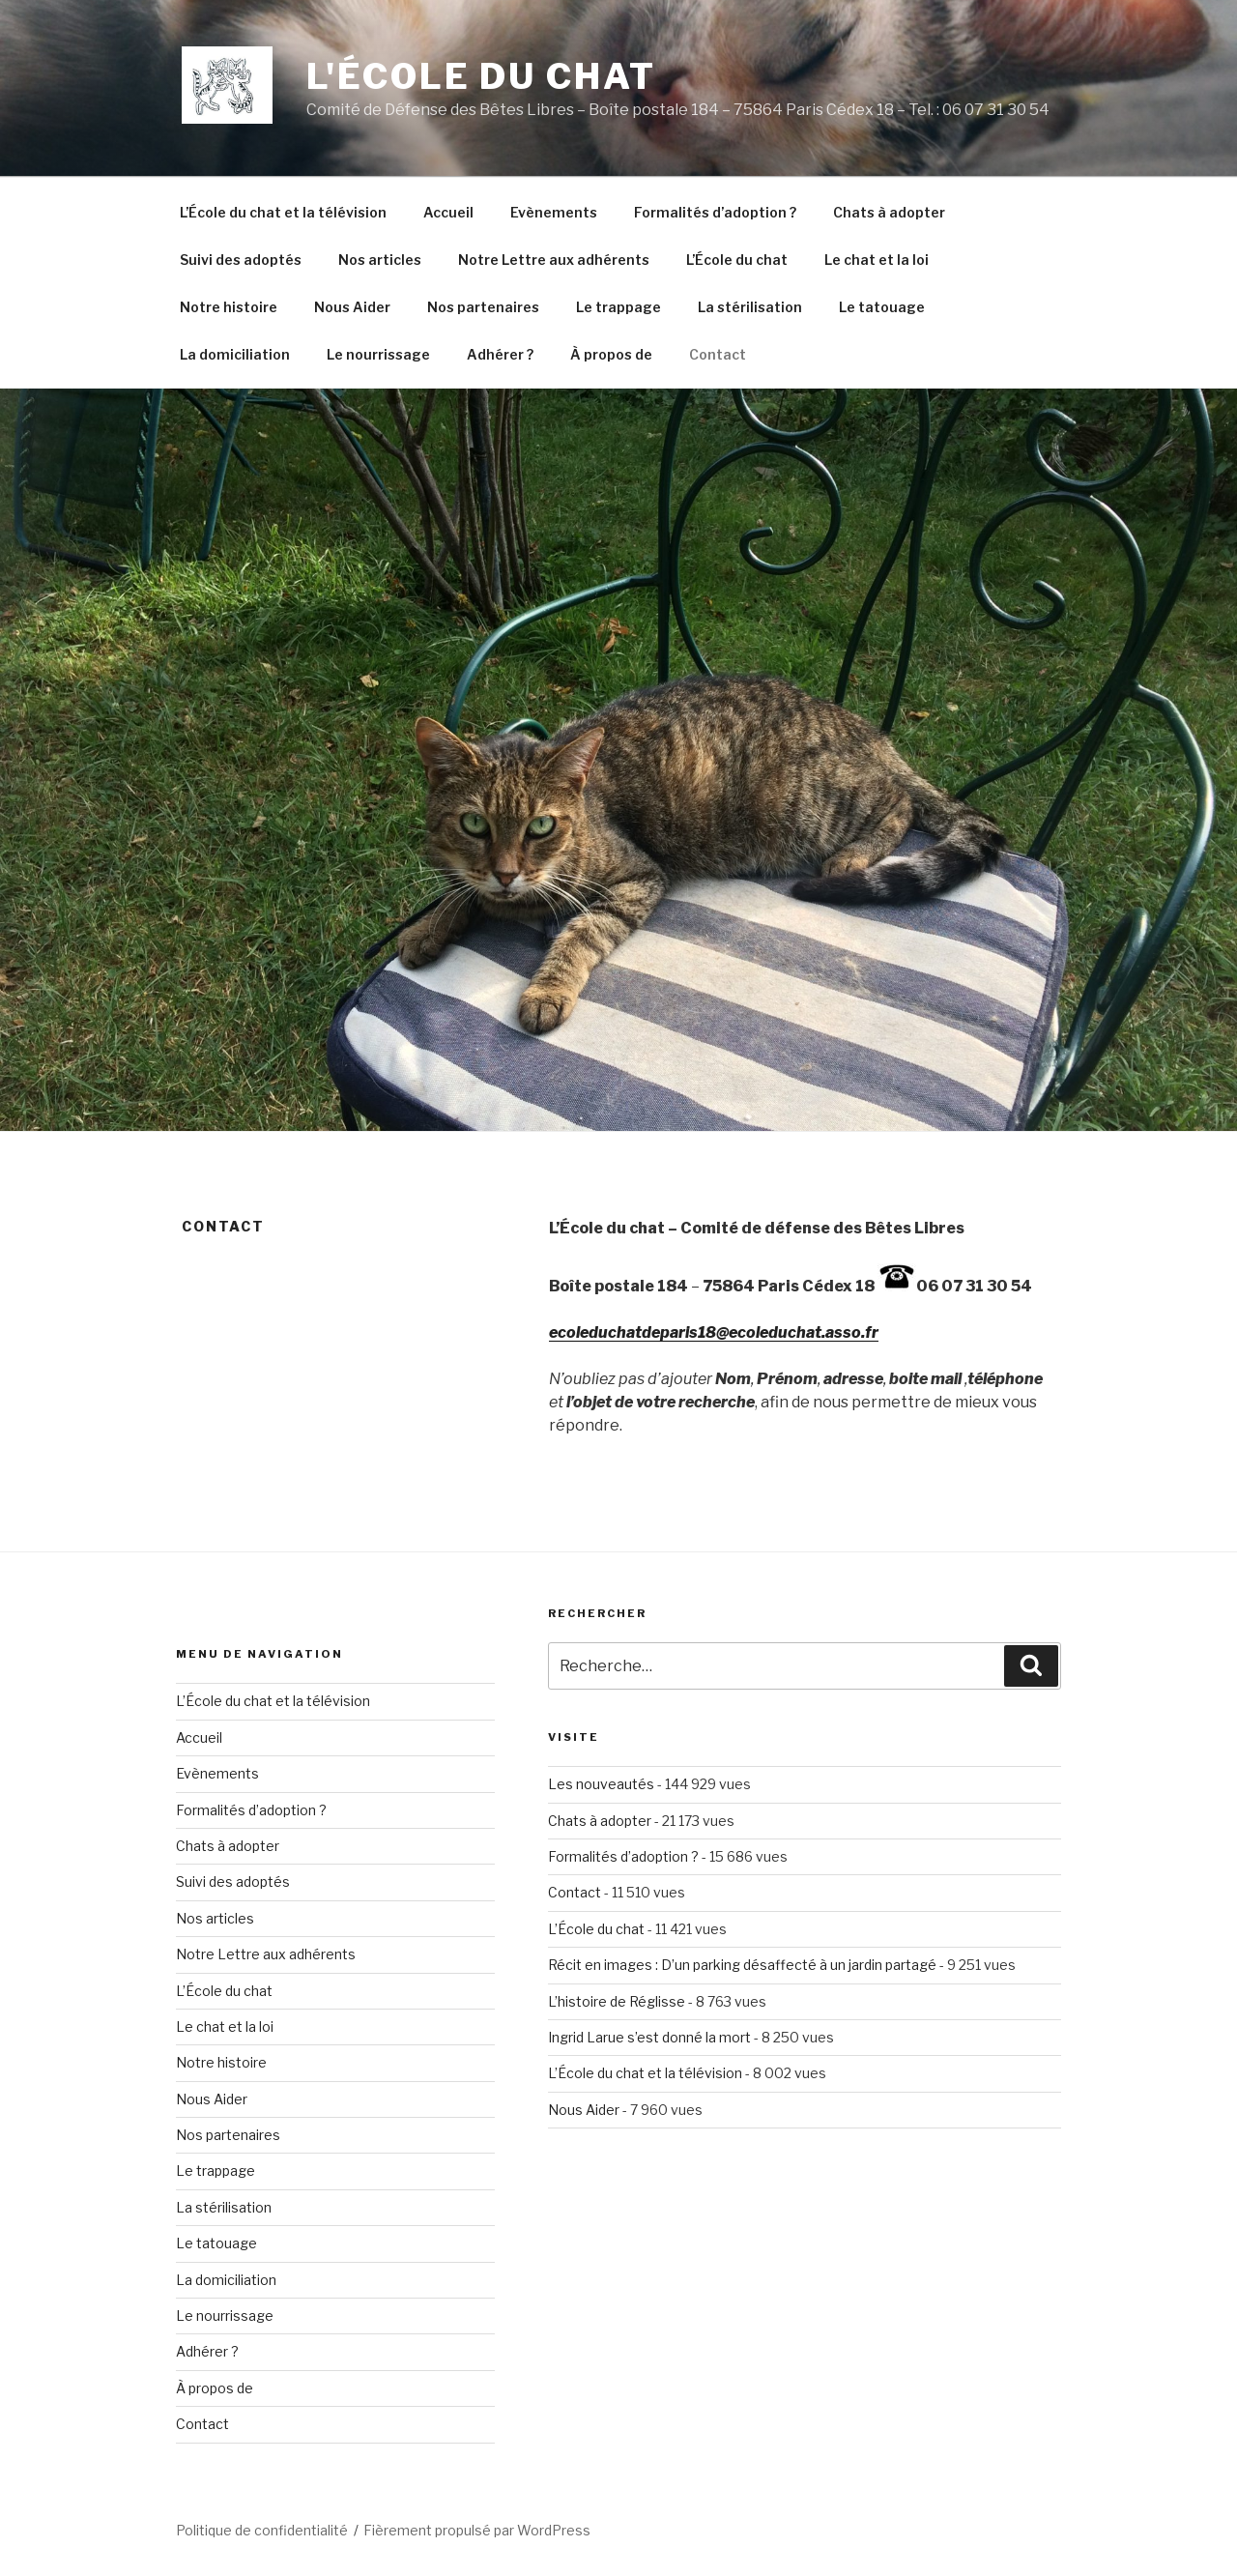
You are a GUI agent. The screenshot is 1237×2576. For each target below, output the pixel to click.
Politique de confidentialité (262, 2530)
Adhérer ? (500, 354)
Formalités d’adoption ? (715, 212)
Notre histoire (228, 307)
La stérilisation (750, 307)
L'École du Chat (480, 76)
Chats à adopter (889, 212)
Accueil (448, 212)
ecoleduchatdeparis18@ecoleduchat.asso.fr (713, 1332)
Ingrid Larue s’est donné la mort (649, 2037)
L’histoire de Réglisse (616, 2001)
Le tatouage (882, 307)
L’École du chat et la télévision (283, 212)
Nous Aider (352, 307)
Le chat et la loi (876, 259)
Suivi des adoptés (241, 259)
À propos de (611, 354)
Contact (717, 354)
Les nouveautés (601, 1784)
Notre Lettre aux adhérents (553, 259)
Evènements (553, 212)
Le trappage (618, 307)
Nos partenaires (483, 307)
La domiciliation (235, 354)
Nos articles (379, 259)
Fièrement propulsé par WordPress (476, 2530)
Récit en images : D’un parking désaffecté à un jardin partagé (742, 1964)
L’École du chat (737, 259)
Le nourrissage (378, 354)
